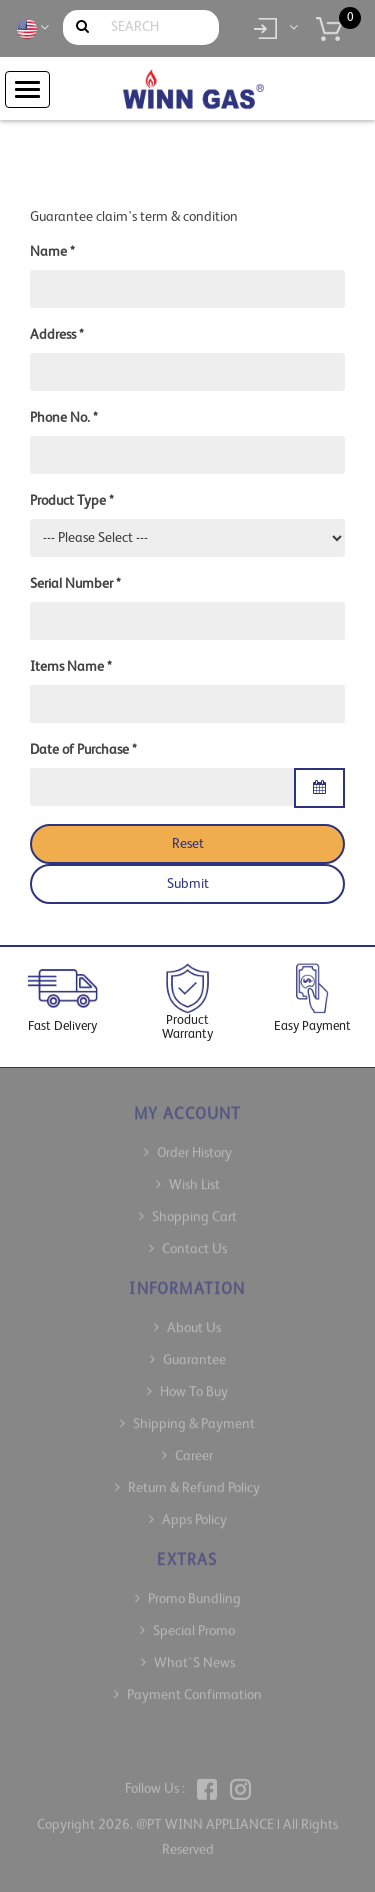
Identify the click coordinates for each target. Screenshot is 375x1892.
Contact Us (194, 1241)
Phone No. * (64, 418)
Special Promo (194, 1623)
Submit (188, 884)
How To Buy (194, 1384)
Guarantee (194, 1352)
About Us (194, 1320)
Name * (52, 252)
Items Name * (71, 667)
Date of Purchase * (83, 750)
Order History (194, 1145)
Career (194, 1448)
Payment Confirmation (194, 1687)
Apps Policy (194, 1512)
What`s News (194, 1655)
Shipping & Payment (194, 1416)
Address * (57, 335)
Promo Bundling (194, 1591)
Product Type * (72, 501)
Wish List (194, 1177)
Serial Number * (75, 584)
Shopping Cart (194, 1209)
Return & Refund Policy (194, 1480)
